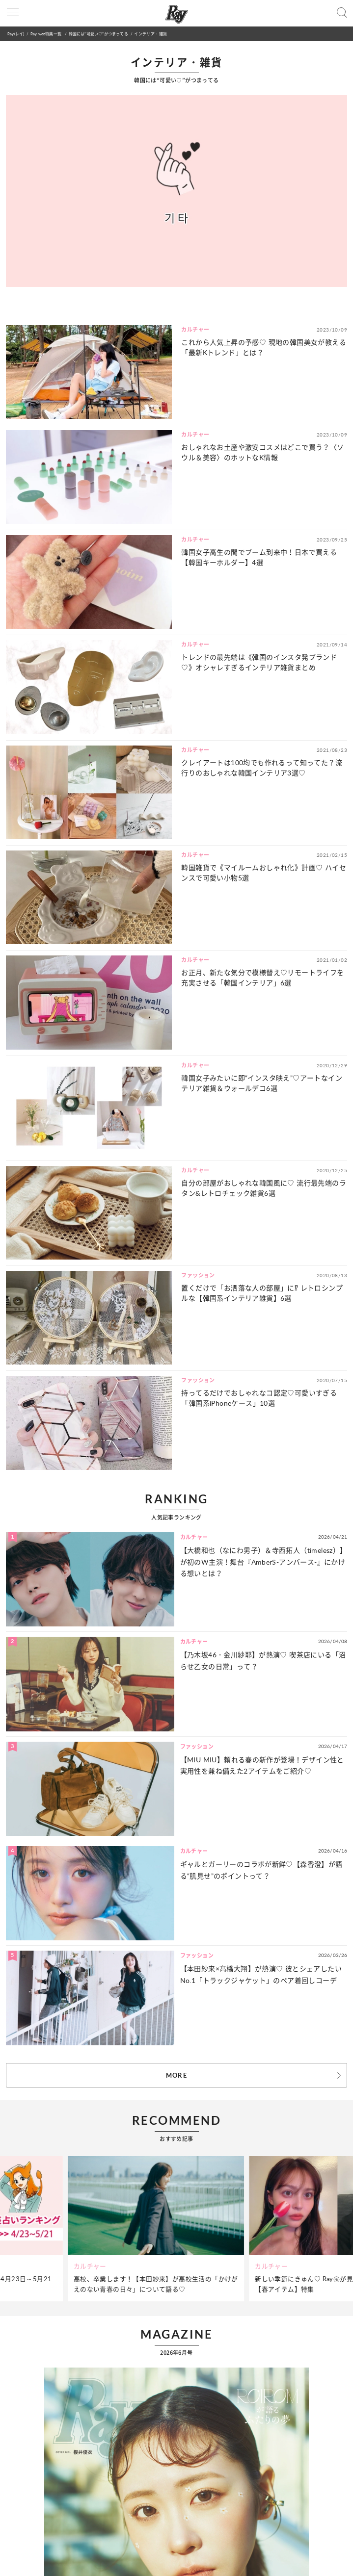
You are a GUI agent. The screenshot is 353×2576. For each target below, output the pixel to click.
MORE (176, 2075)
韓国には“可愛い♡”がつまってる (98, 33)
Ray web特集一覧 (46, 33)
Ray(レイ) (15, 33)
